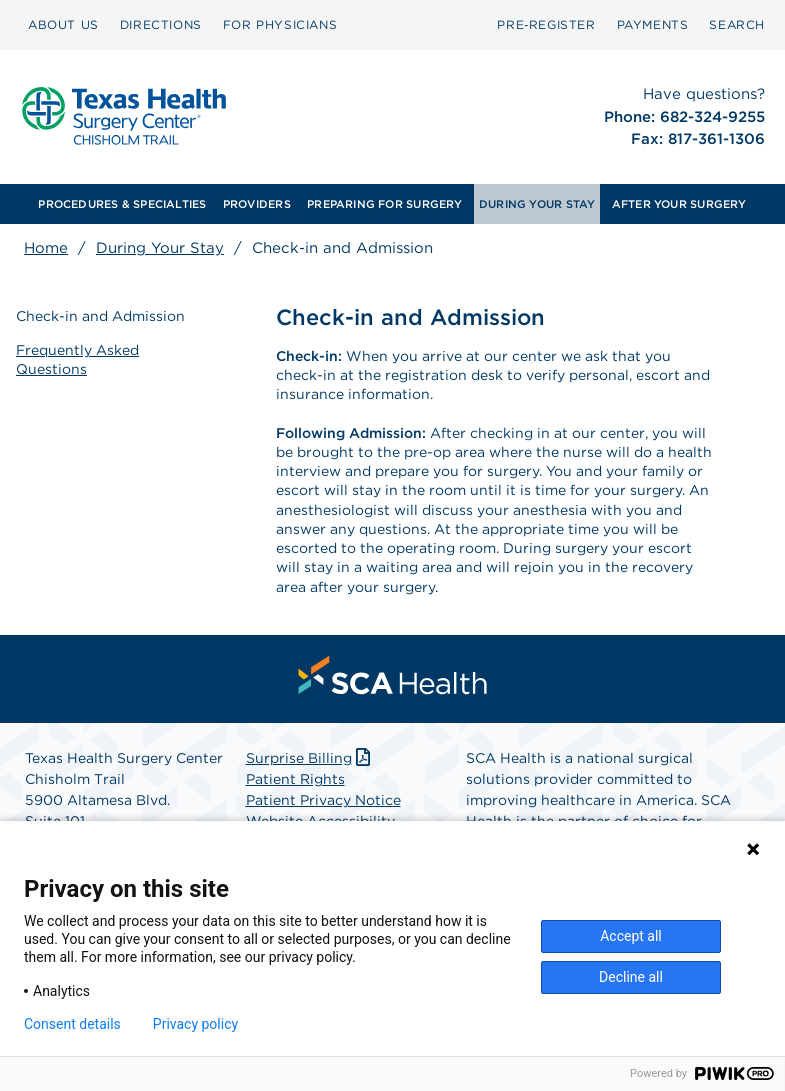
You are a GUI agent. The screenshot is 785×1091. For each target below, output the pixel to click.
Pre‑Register (546, 24)
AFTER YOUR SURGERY (679, 204)
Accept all (631, 936)
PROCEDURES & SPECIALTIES (122, 204)
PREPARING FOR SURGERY (385, 204)
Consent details (72, 1024)
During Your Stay (160, 248)
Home (46, 248)
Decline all (631, 977)
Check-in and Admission (100, 316)
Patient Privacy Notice (323, 800)
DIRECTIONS (161, 24)
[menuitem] (63, 25)
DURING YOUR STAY (537, 204)
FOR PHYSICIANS (280, 24)
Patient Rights (295, 779)
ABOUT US (63, 24)
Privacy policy (195, 1024)
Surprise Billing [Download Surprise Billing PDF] (310, 758)
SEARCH (737, 24)
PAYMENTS (653, 24)
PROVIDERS (257, 204)
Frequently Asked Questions (77, 359)
